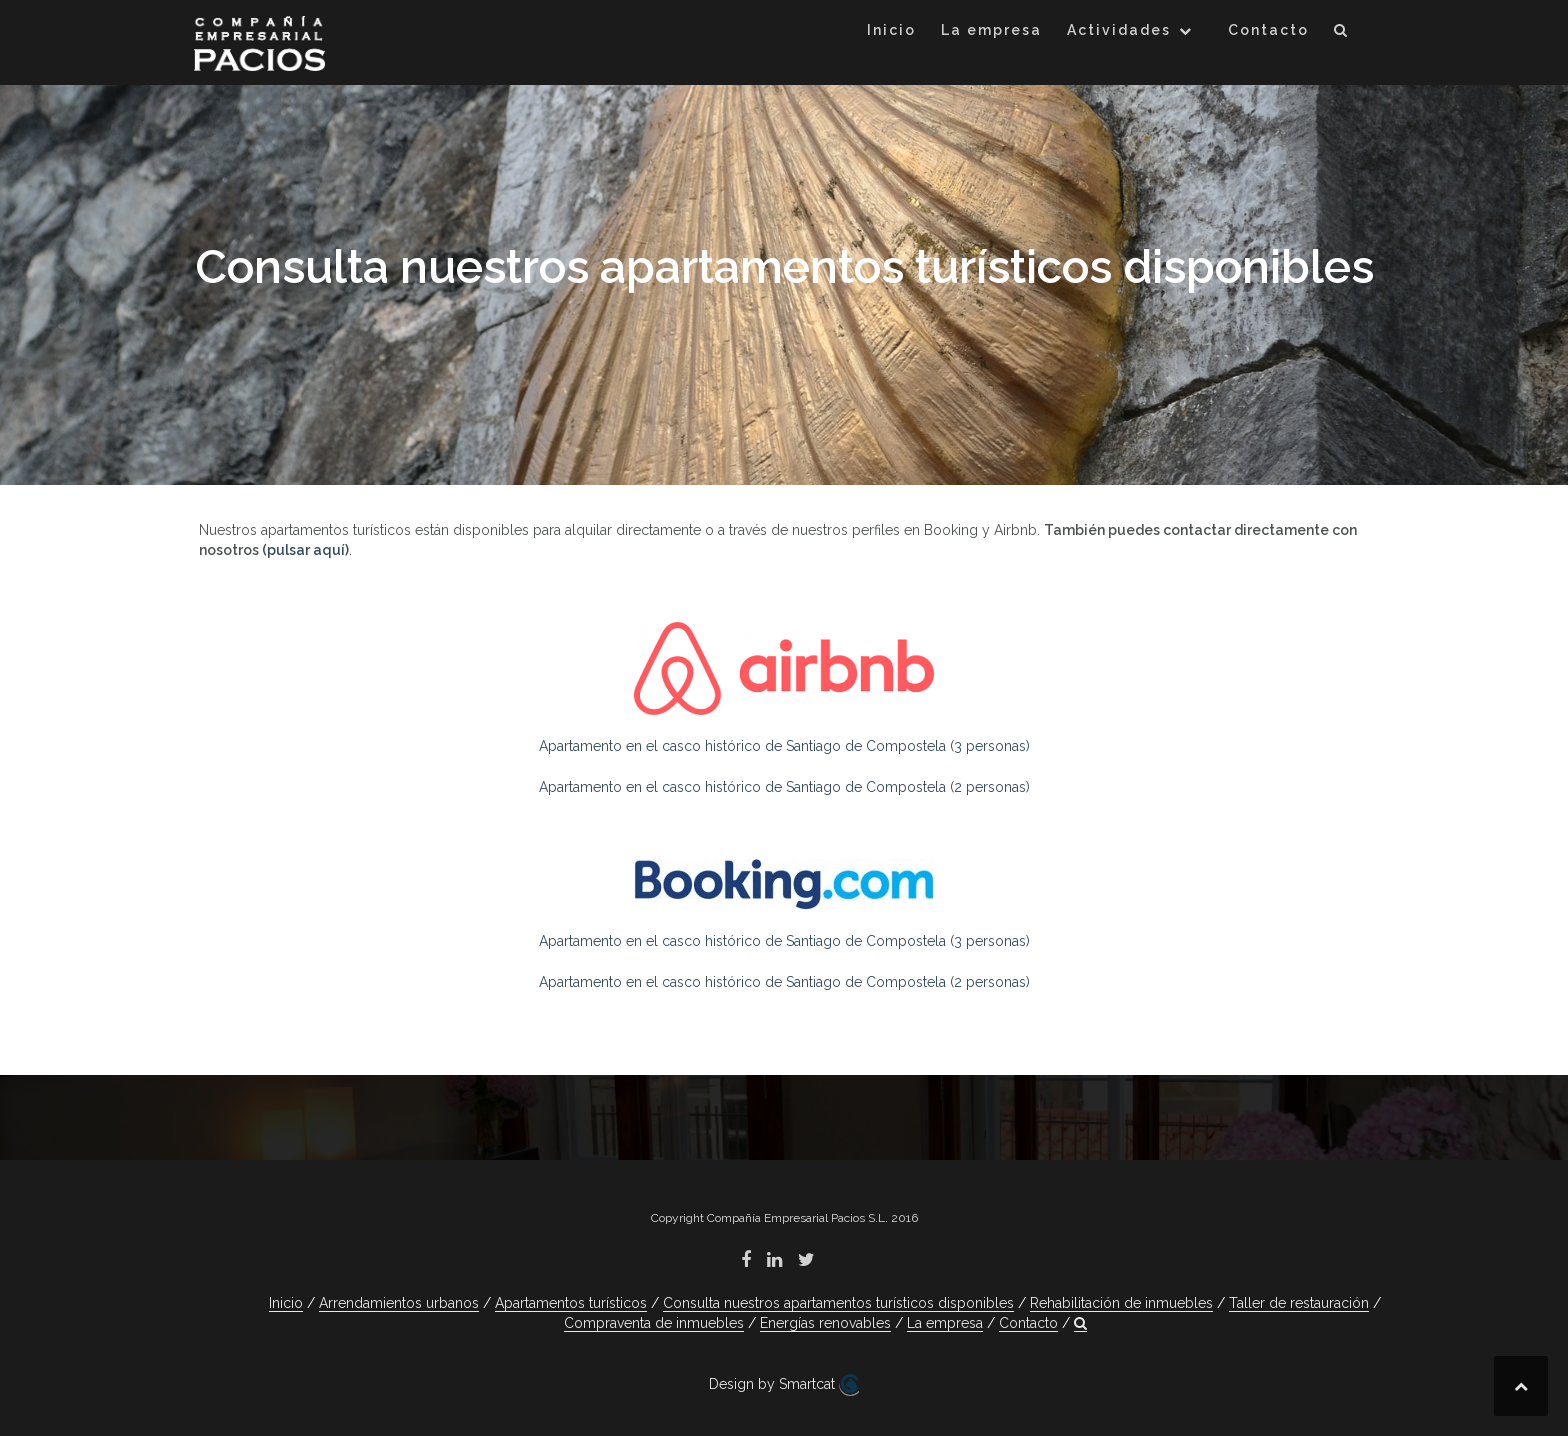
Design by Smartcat (784, 1385)
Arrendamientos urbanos (399, 1303)
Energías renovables (825, 1323)
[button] (1341, 33)
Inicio (891, 30)
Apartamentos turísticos (571, 1303)
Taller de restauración (1299, 1303)
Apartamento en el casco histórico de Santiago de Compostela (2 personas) (784, 787)
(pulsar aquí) (305, 550)
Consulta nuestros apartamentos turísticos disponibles (838, 1303)
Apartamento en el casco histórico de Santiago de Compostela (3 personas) (784, 746)
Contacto (1268, 30)
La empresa (991, 30)
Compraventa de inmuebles (654, 1323)
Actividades (1119, 30)
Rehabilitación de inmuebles (1121, 1303)
